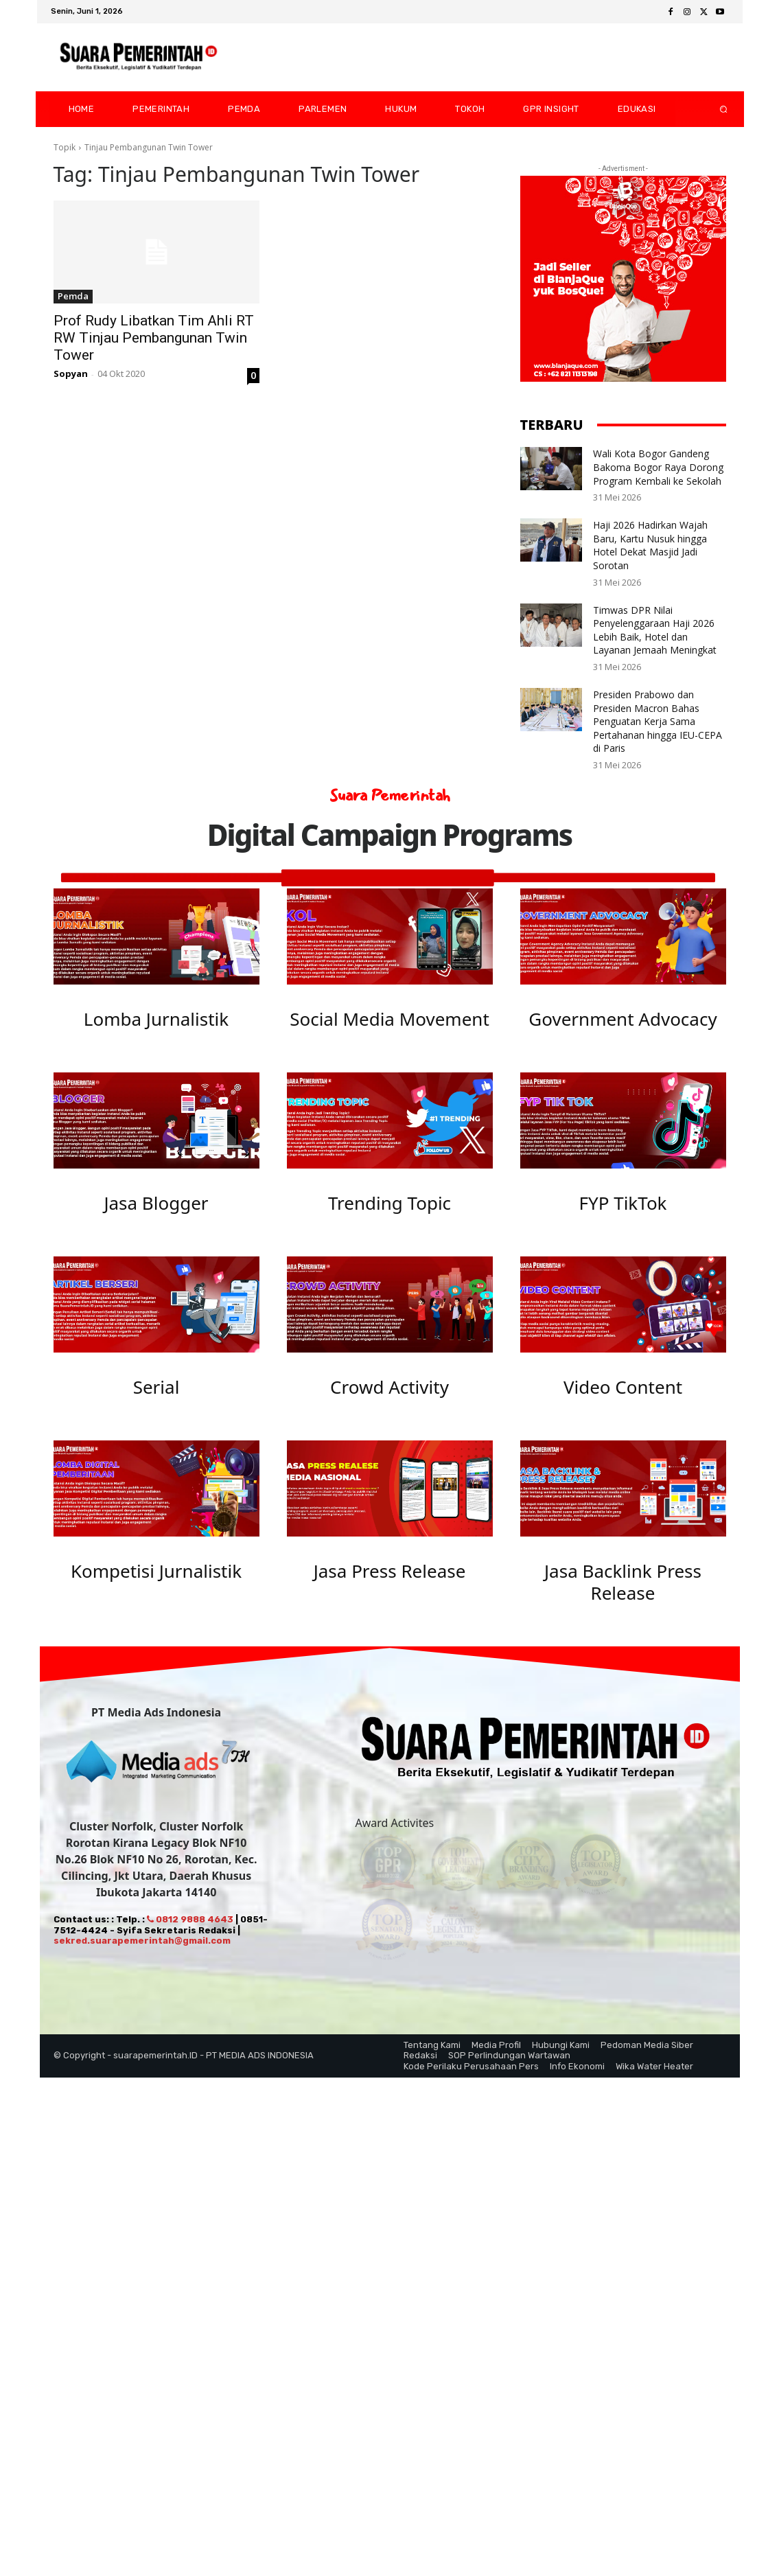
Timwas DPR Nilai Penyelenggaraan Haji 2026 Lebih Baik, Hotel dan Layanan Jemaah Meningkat (655, 630)
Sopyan (71, 373)
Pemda (73, 296)
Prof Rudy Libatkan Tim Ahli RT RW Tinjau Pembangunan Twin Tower (154, 337)
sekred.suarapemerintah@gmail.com (142, 1954)
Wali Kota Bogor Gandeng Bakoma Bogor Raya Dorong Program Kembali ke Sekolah (658, 467)
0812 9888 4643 (190, 1932)
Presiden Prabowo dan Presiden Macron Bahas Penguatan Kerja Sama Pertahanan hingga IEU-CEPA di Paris (657, 721)
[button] (712, 109)
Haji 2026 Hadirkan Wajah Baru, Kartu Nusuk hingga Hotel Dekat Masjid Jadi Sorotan (650, 545)
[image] (156, 936)
